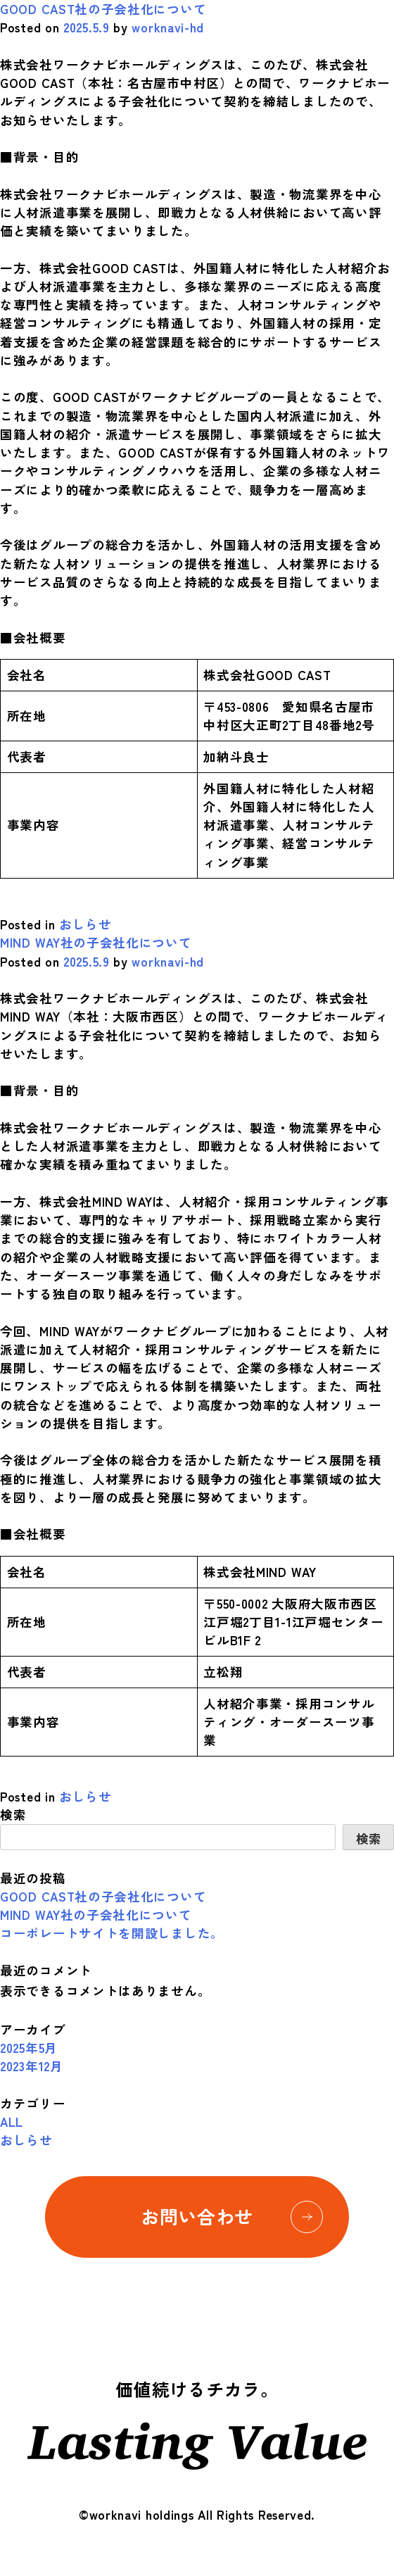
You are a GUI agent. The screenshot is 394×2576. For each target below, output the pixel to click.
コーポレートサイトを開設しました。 (112, 1933)
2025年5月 (29, 2047)
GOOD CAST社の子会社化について (103, 9)
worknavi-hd (168, 27)
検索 (13, 1814)
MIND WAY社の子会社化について (96, 942)
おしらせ (85, 924)
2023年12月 (31, 2066)
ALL (11, 2121)
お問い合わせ (232, 2217)
